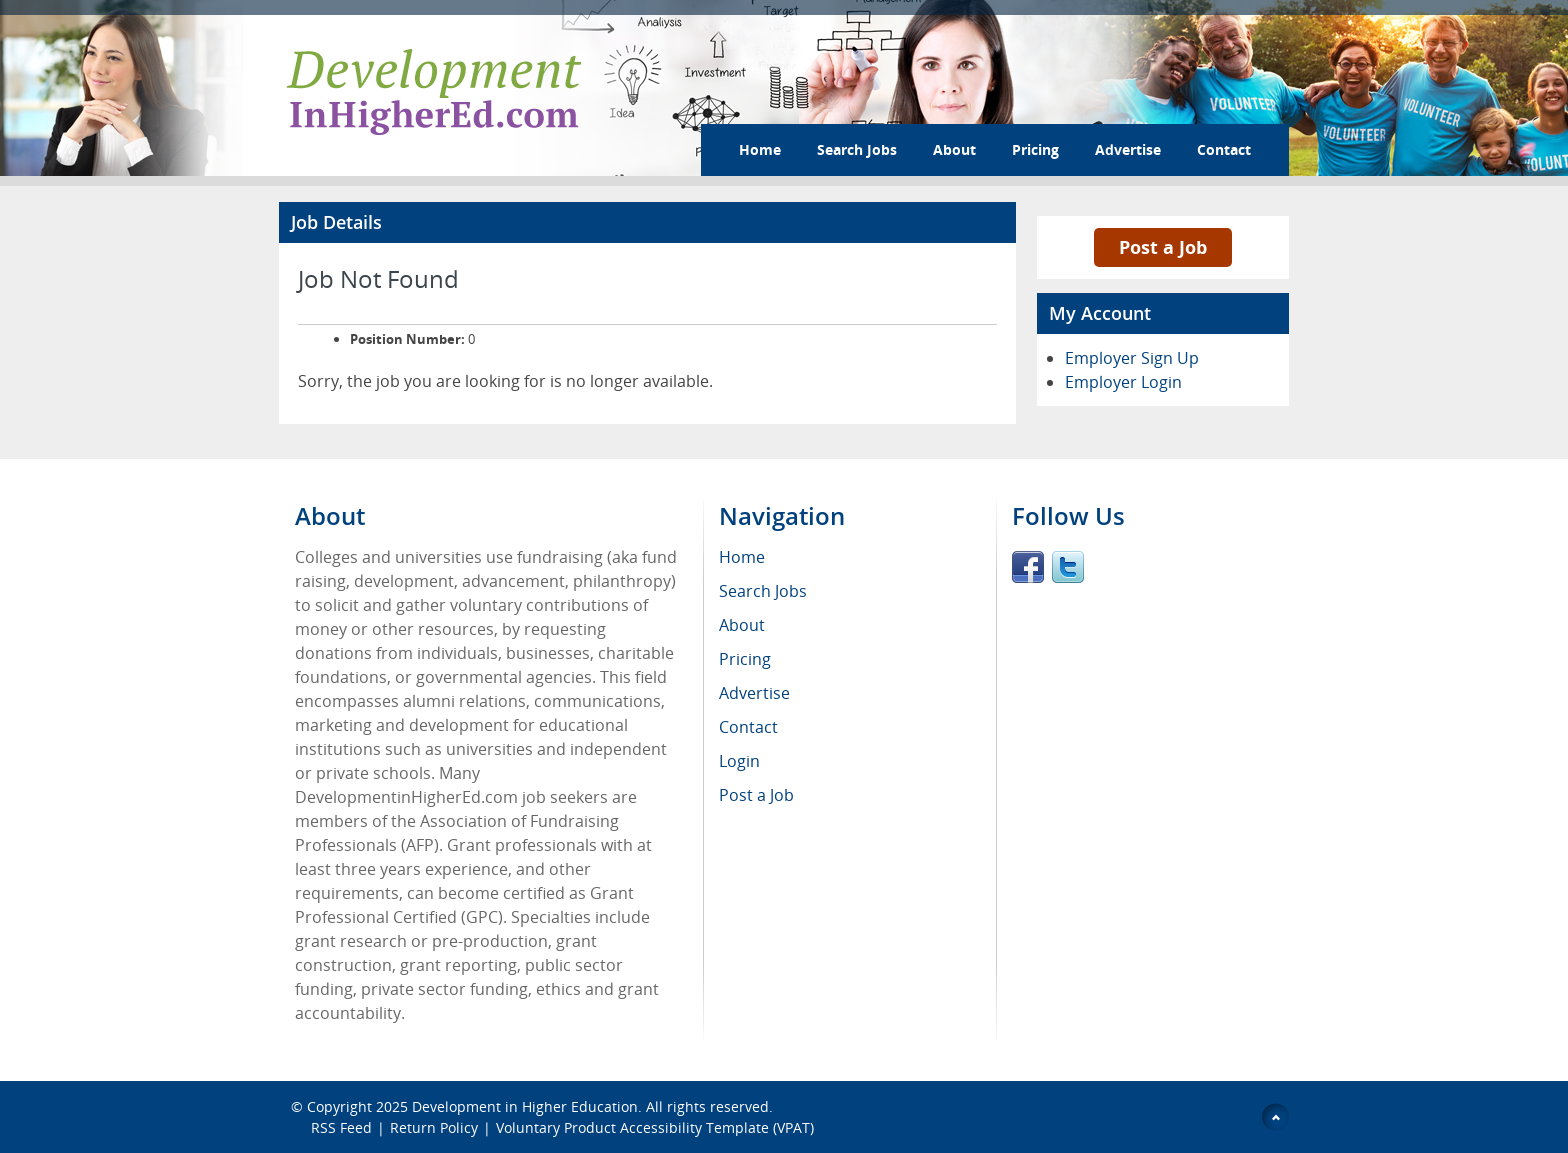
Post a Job (1163, 247)
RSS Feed (341, 1127)
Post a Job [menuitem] (756, 795)
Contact (1224, 149)
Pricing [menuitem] (745, 659)
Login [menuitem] (739, 761)
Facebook (1028, 567)
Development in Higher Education (525, 1106)
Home (760, 149)
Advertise (1128, 149)
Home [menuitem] (742, 557)
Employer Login (1123, 382)
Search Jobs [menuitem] (763, 591)
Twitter (1068, 567)
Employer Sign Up (1132, 358)
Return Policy (434, 1127)
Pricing (1035, 149)
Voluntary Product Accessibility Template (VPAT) (655, 1127)
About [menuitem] (742, 625)
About (954, 149)
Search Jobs (857, 149)
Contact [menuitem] (748, 727)
